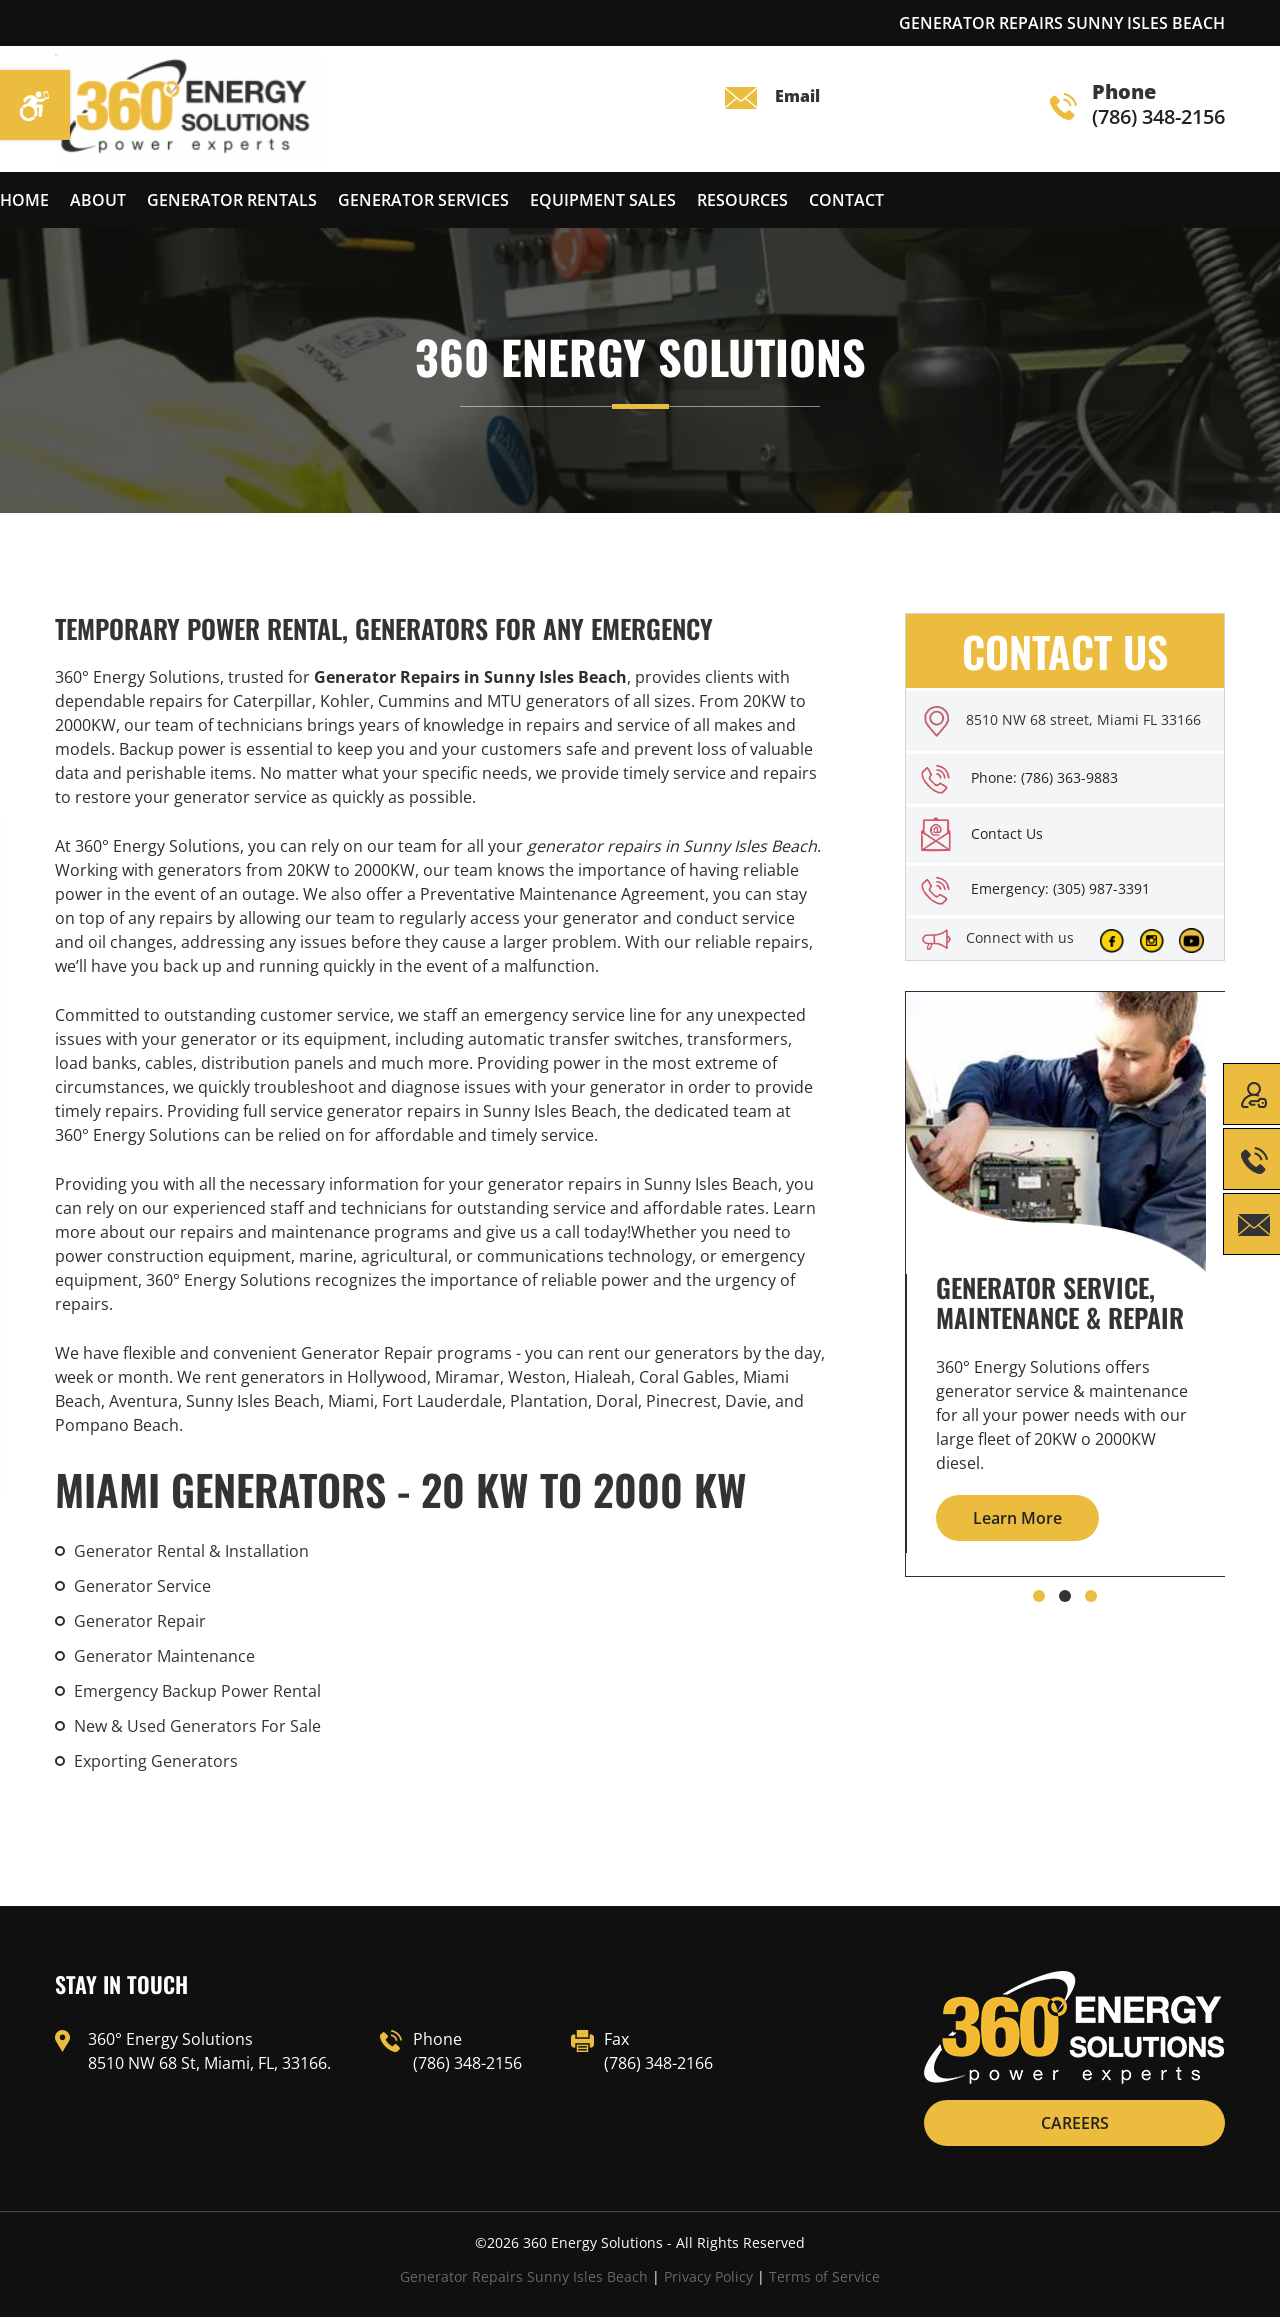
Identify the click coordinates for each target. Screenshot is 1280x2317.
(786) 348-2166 (658, 2063)
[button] (1039, 1596)
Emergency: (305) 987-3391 (1060, 888)
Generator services (423, 200)
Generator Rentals (232, 200)
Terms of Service (824, 2276)
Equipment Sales (603, 200)
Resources (742, 200)
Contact (846, 200)
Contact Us (1007, 833)
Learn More (1017, 1518)
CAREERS (1075, 2123)
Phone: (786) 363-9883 (1044, 777)
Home (24, 200)
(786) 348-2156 (1137, 105)
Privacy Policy (708, 2276)
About (98, 200)
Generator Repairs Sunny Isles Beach (524, 2276)
